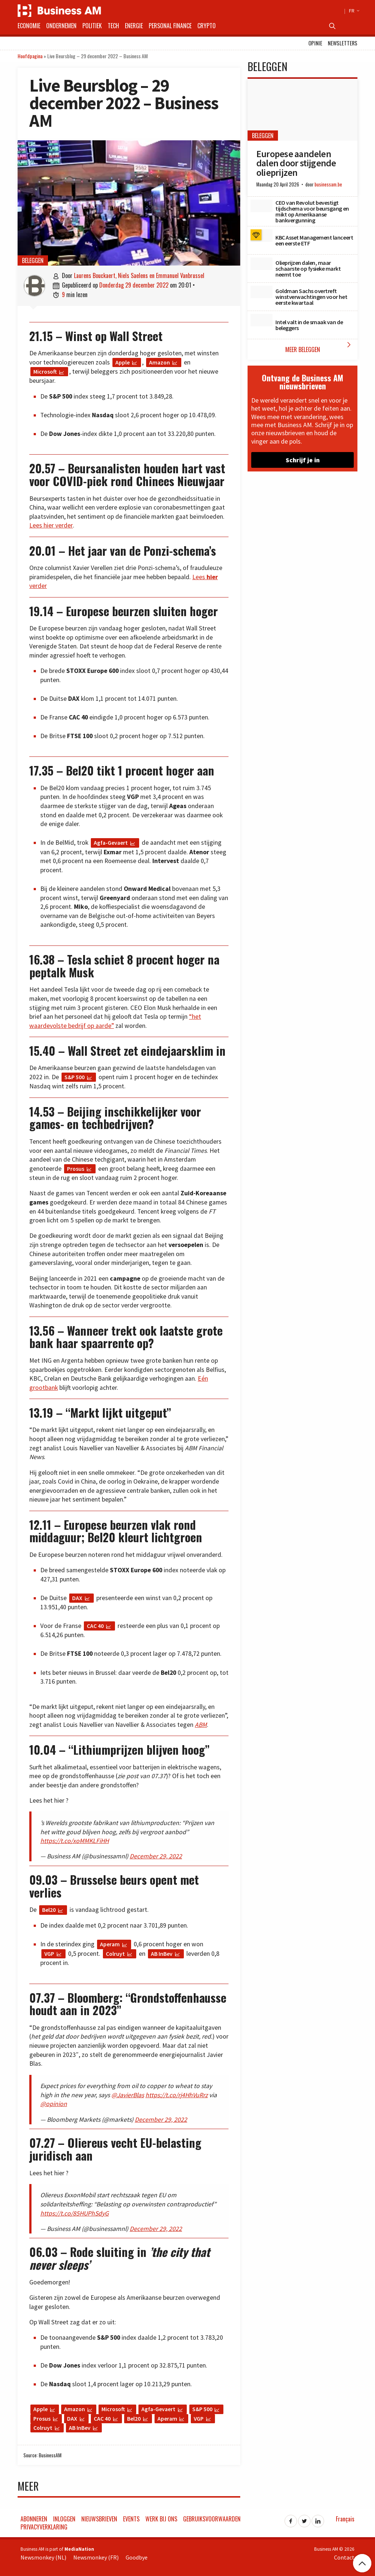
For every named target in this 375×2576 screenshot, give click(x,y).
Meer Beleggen (319, 347)
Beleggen (33, 260)
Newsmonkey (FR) (96, 2557)
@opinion (53, 2104)
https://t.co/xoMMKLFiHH (74, 1841)
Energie (134, 25)
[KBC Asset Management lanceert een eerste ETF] (261, 235)
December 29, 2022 (156, 1856)
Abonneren (34, 2518)
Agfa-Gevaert (111, 842)
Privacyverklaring (44, 2527)
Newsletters (342, 43)
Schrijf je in (303, 460)
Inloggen (64, 2518)
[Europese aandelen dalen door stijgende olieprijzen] (302, 110)
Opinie (315, 43)
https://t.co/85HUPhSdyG (74, 2213)
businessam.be (328, 184)
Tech (113, 25)
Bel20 (49, 1909)
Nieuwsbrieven (99, 2518)
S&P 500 (74, 1077)
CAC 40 (95, 1625)
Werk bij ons (161, 2518)
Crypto (206, 25)
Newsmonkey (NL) (43, 2557)
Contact (344, 2557)
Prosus (75, 1168)
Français (345, 2518)
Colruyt (115, 1953)
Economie (29, 25)
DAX (77, 1598)
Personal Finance (170, 25)
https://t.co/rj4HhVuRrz (176, 2095)
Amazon (159, 362)
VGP (49, 1953)
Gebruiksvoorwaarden (212, 2518)
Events (131, 2518)
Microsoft (45, 371)
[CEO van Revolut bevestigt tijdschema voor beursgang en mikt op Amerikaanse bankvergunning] (261, 206)
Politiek (92, 25)
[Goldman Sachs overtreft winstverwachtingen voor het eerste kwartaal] (261, 292)
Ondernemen (61, 25)
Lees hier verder (51, 525)
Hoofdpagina (30, 56)
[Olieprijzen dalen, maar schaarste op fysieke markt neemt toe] (261, 264)
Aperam (110, 1944)
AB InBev (161, 1953)
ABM (201, 1725)
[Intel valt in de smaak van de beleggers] (261, 320)
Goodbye (137, 2557)
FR (353, 10)
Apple (122, 362)
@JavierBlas (127, 2095)
